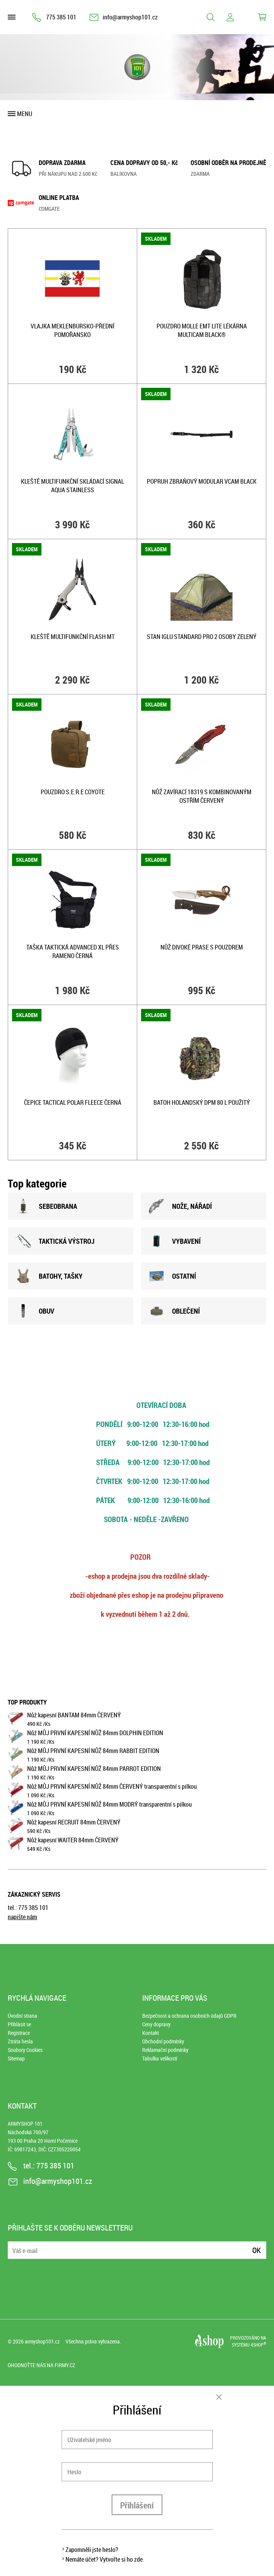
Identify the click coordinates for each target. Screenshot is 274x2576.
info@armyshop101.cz (130, 17)
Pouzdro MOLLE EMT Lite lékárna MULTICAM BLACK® (202, 330)
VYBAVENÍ (175, 1241)
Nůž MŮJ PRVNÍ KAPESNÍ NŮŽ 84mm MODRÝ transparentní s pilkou (109, 1804)
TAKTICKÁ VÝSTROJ (55, 1241)
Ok (256, 2250)
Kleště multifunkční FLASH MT (73, 636)
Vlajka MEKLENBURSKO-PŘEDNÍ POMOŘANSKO (72, 330)
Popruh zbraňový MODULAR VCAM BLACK (202, 481)
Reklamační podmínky (165, 2050)
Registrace (19, 2032)
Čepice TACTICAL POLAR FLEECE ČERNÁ (72, 1102)
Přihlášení (137, 2505)
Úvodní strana (22, 2015)
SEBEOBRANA (46, 1206)
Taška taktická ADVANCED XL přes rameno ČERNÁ (72, 951)
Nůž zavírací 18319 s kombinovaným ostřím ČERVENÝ (202, 796)
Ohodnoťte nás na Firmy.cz (41, 2365)
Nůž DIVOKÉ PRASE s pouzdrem (201, 947)
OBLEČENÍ (174, 1311)
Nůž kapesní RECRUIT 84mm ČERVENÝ (74, 1822)
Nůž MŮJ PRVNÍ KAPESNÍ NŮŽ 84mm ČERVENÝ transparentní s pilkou (112, 1786)
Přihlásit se (19, 2024)
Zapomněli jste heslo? (91, 2549)
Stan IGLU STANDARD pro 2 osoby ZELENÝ (202, 636)
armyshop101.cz (42, 2341)
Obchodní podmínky (163, 2041)
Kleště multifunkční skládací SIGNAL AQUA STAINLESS (72, 485)
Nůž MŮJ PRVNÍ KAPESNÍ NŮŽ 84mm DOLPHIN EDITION (95, 1733)
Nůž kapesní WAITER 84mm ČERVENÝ (73, 1840)
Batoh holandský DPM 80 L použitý (201, 1102)
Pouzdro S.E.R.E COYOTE (73, 792)
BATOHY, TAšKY (49, 1276)
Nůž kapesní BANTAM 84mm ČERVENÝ (74, 1715)
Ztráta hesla (20, 2041)
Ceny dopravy (156, 2024)
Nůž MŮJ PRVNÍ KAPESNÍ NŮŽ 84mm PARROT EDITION (94, 1768)
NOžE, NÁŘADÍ (180, 1206)
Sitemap (16, 2058)
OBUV (35, 1311)
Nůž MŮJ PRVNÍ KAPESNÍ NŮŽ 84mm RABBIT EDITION (93, 1750)
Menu (24, 113)
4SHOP (258, 2345)
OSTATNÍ (172, 1276)
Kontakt (150, 2032)
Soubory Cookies (25, 2050)
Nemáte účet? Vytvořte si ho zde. (104, 2559)
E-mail (14, 2245)
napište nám (22, 1917)
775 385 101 (61, 17)
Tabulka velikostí (159, 2058)
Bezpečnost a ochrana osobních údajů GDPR (189, 2015)
